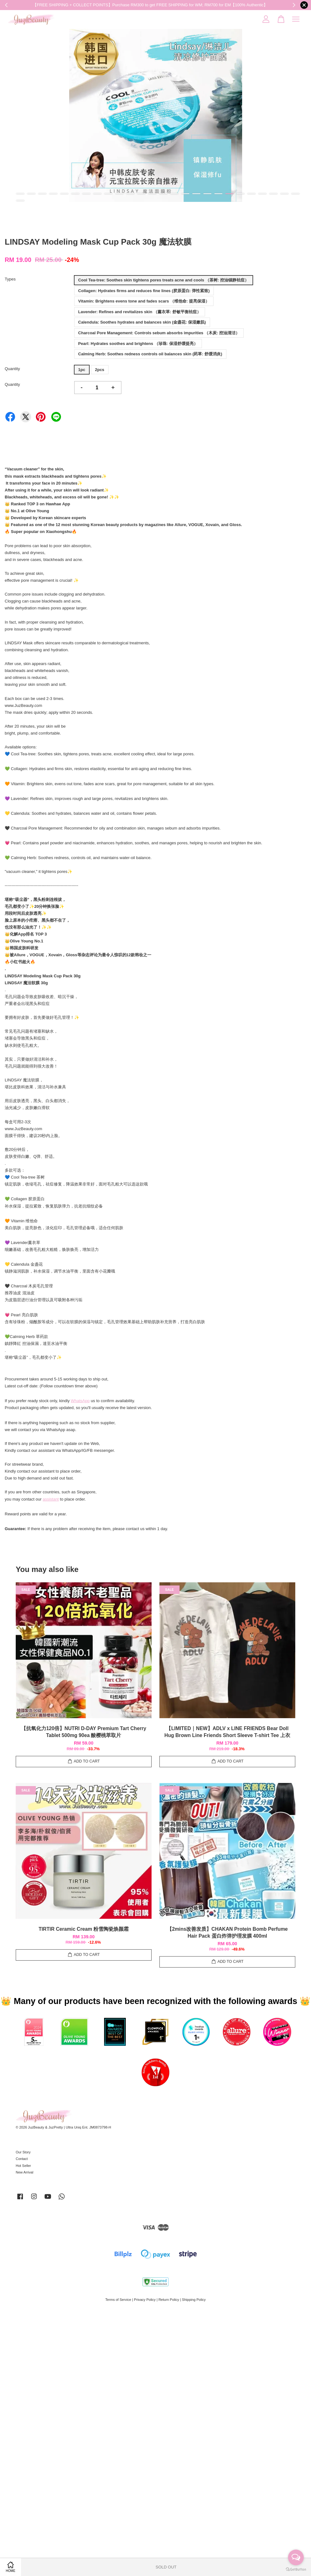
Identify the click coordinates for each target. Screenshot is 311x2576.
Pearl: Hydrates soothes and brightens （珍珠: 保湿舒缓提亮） (138, 343)
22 (251, 193)
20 (229, 193)
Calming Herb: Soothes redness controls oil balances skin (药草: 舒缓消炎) (150, 354)
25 (284, 193)
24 (273, 193)
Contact (22, 2159)
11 (130, 193)
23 (262, 193)
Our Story (23, 2152)
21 (240, 193)
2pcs (99, 369)
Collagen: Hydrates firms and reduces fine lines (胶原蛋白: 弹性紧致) (144, 290)
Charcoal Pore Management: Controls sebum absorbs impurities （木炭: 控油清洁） (159, 332)
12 (141, 193)
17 (196, 193)
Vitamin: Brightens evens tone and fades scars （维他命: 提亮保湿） (143, 301)
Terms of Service (118, 2299)
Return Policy (168, 2299)
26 (295, 193)
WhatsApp (80, 1400)
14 (163, 193)
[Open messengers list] (296, 2557)
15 (174, 193)
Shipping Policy (194, 2299)
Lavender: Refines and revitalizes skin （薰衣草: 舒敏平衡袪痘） (139, 311)
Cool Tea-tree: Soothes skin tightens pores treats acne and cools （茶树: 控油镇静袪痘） (163, 280)
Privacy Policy (145, 2299)
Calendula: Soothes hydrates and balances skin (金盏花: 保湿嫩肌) (142, 322)
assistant (51, 1499)
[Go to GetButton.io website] (296, 2570)
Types (10, 279)
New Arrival (24, 2172)
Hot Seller (23, 2166)
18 (207, 193)
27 (20, 200)
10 (119, 193)
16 (185, 193)
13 (152, 193)
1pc (81, 369)
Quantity (12, 368)
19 (218, 193)
